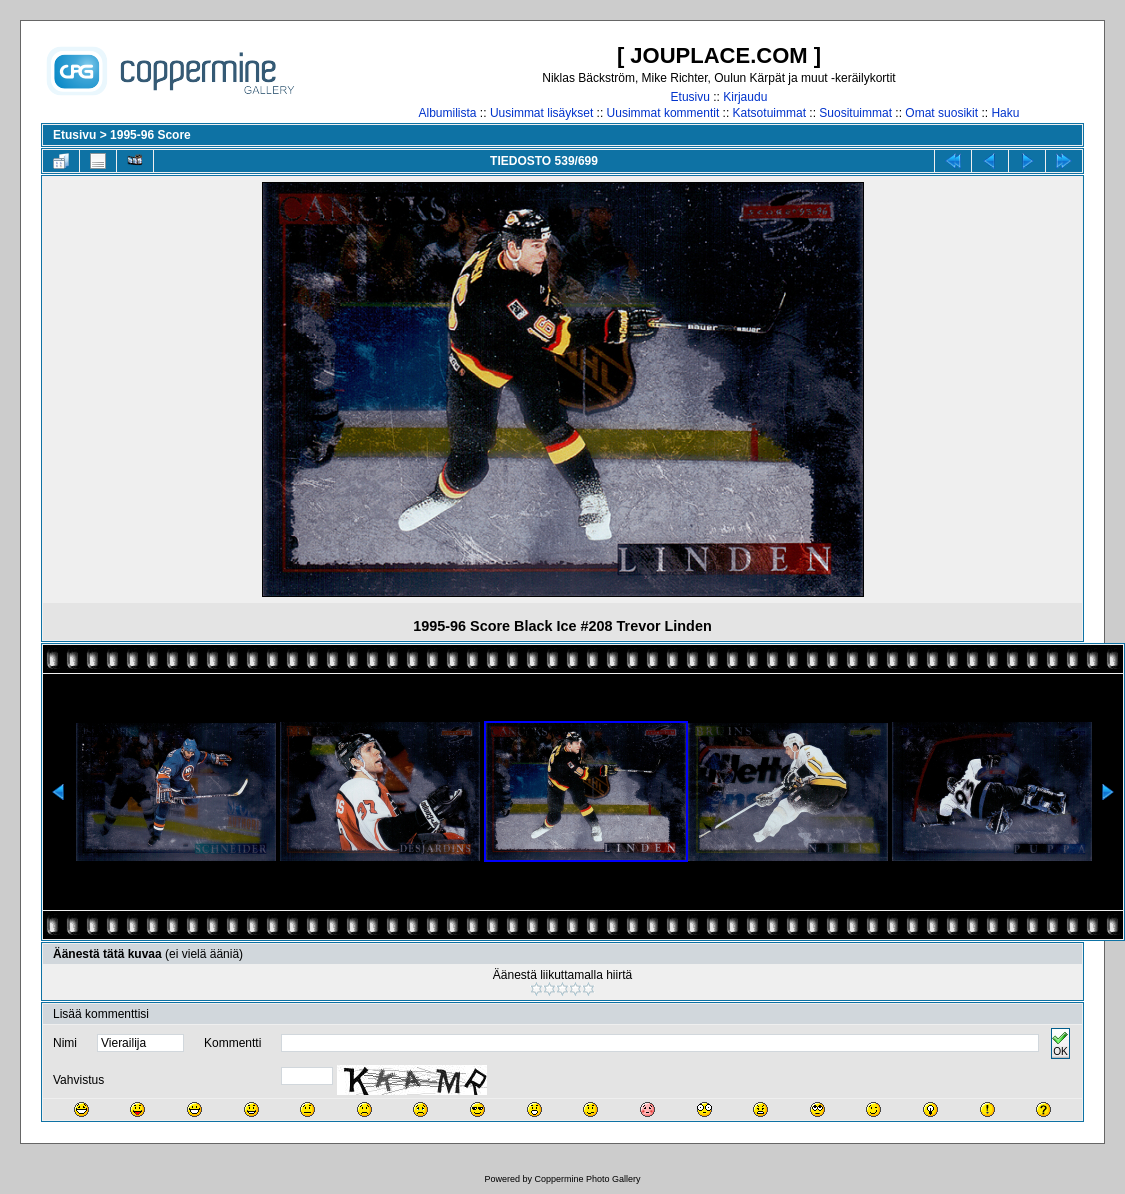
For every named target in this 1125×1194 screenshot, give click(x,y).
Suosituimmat (855, 113)
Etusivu (690, 97)
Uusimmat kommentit (663, 113)
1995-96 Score (150, 135)
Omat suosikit (941, 113)
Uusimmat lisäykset (541, 113)
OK (1060, 1043)
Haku (1005, 113)
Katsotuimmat (769, 113)
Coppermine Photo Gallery (587, 1179)
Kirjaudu (745, 97)
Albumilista (448, 113)
